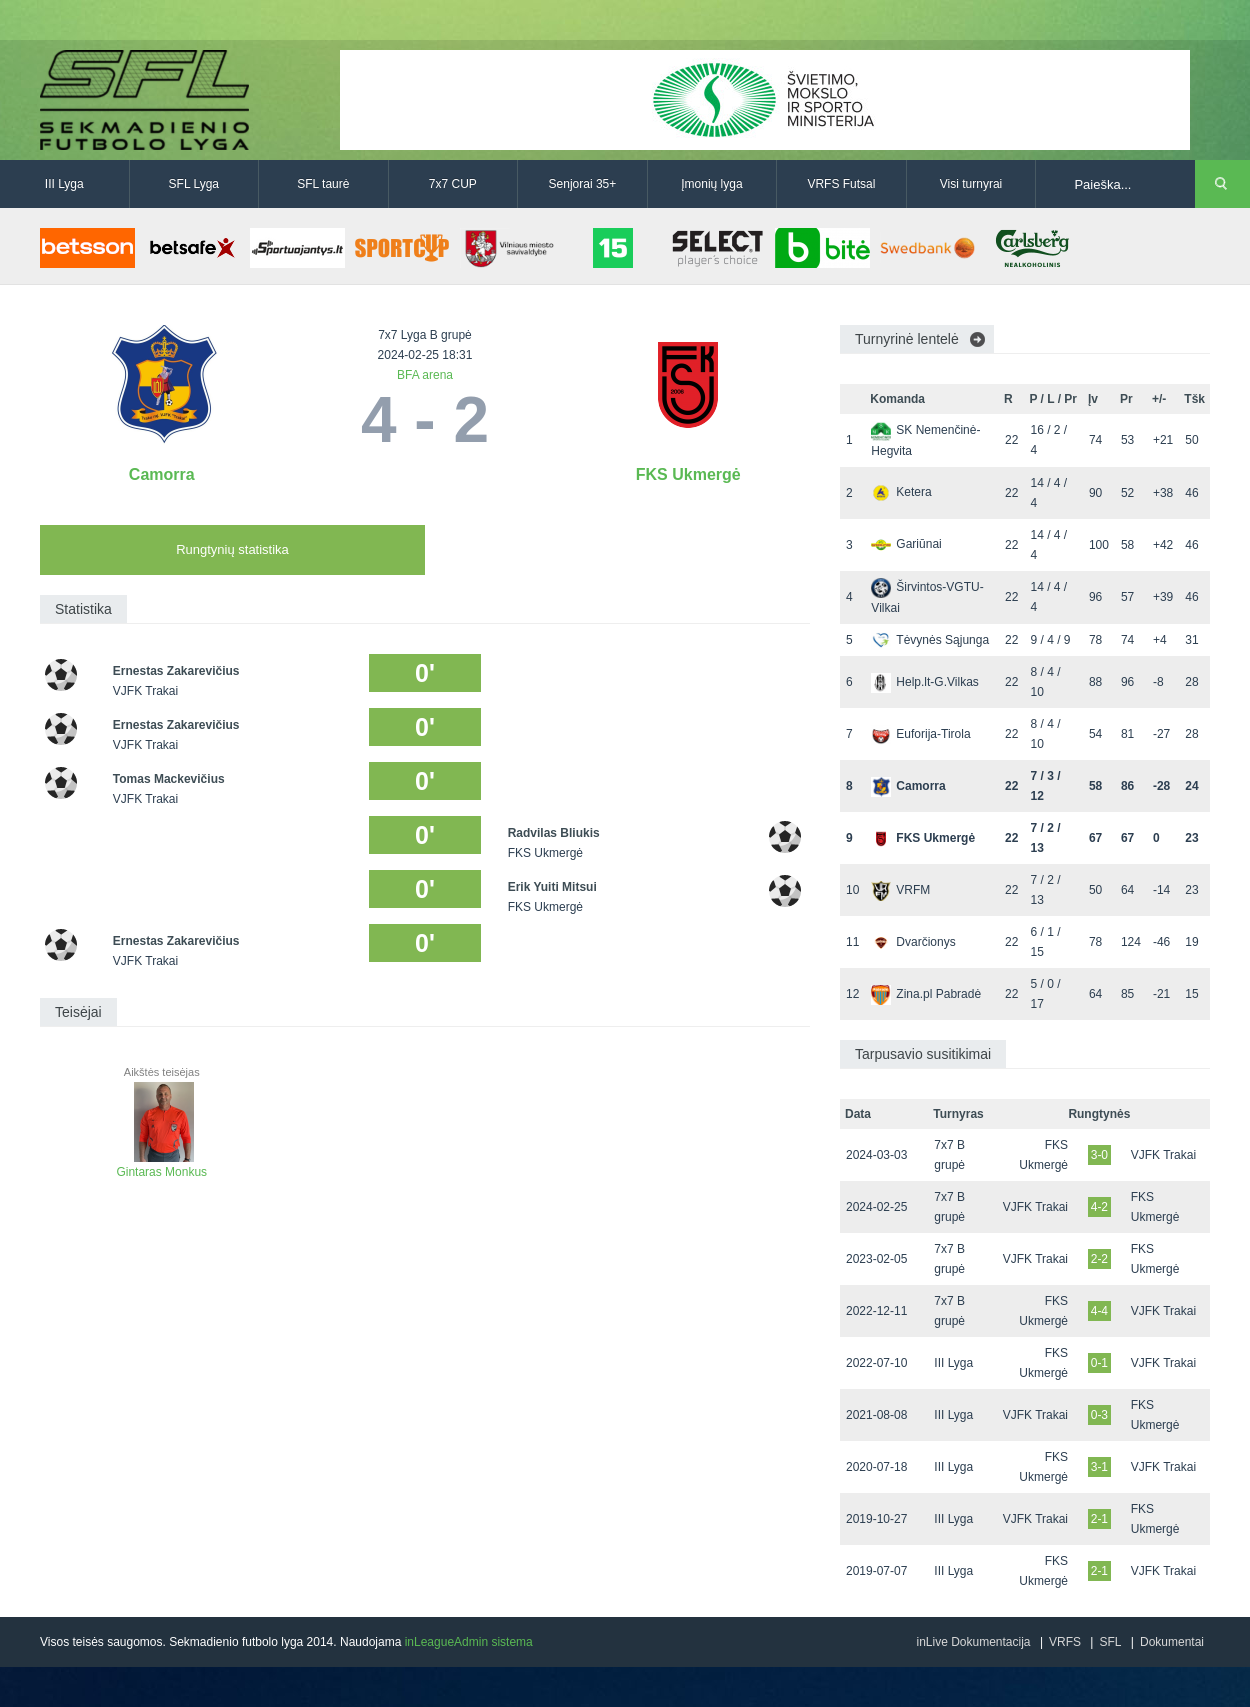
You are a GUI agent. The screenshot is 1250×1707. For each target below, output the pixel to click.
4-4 (1099, 1311)
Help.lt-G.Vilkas (924, 682)
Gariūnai (906, 544)
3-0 (1099, 1155)
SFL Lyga (194, 184)
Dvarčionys (913, 942)
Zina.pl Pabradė (926, 994)
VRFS (1065, 1642)
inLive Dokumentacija (973, 1642)
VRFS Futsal (841, 184)
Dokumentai (1172, 1642)
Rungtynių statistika (232, 549)
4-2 (1099, 1207)
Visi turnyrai (971, 184)
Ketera (901, 492)
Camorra (162, 474)
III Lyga (64, 184)
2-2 (1099, 1259)
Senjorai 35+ (583, 184)
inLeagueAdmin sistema (469, 1642)
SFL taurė (323, 184)
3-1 (1099, 1467)
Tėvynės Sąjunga (930, 640)
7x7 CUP (453, 184)
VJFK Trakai (1163, 1155)
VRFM (900, 890)
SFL (1110, 1642)
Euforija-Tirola (920, 734)
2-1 (1099, 1519)
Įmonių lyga (711, 184)
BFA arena (425, 375)
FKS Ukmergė (688, 474)
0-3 (1099, 1415)
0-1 (1099, 1363)
